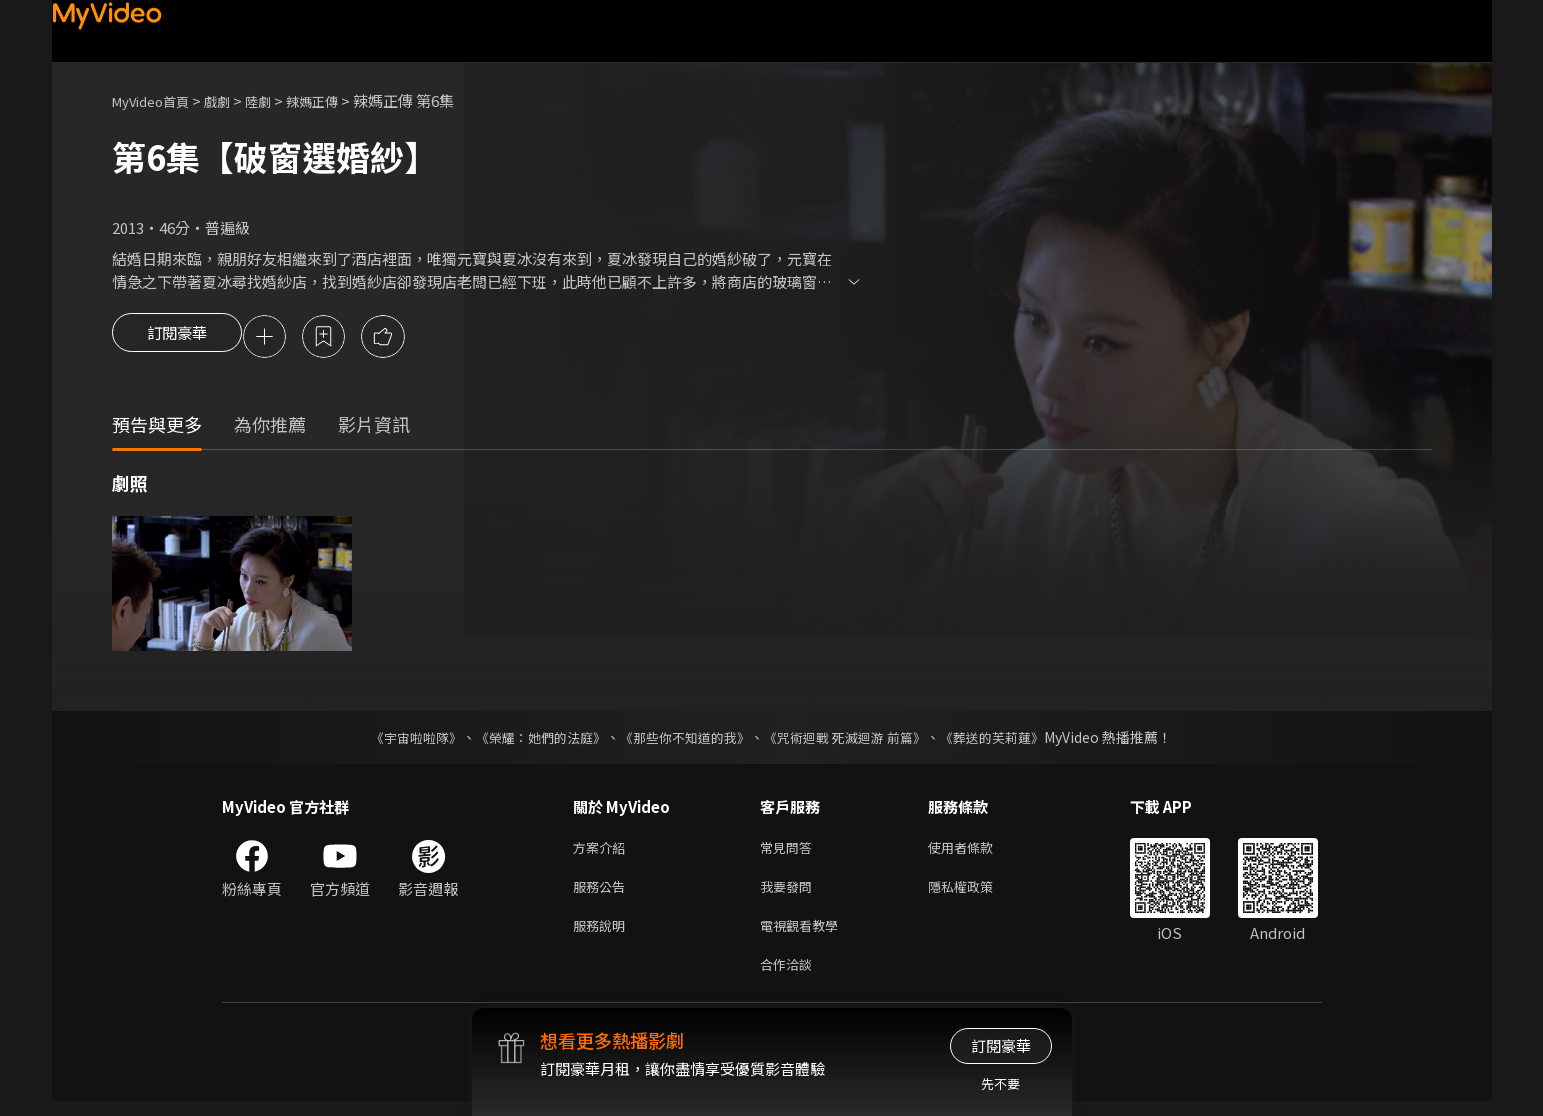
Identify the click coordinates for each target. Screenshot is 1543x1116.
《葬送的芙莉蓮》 (1012, 740)
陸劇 (278, 100)
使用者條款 (977, 851)
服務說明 (603, 935)
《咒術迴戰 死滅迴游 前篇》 (855, 740)
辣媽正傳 (338, 100)
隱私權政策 (977, 893)
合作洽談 (790, 977)
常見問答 (790, 851)
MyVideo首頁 (157, 100)
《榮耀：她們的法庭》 (530, 740)
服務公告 (603, 893)
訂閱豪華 (177, 338)
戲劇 (233, 100)
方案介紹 (603, 851)
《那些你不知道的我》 (684, 740)
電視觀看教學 (805, 935)
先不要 (1000, 1083)
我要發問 (790, 893)
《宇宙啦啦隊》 (397, 740)
